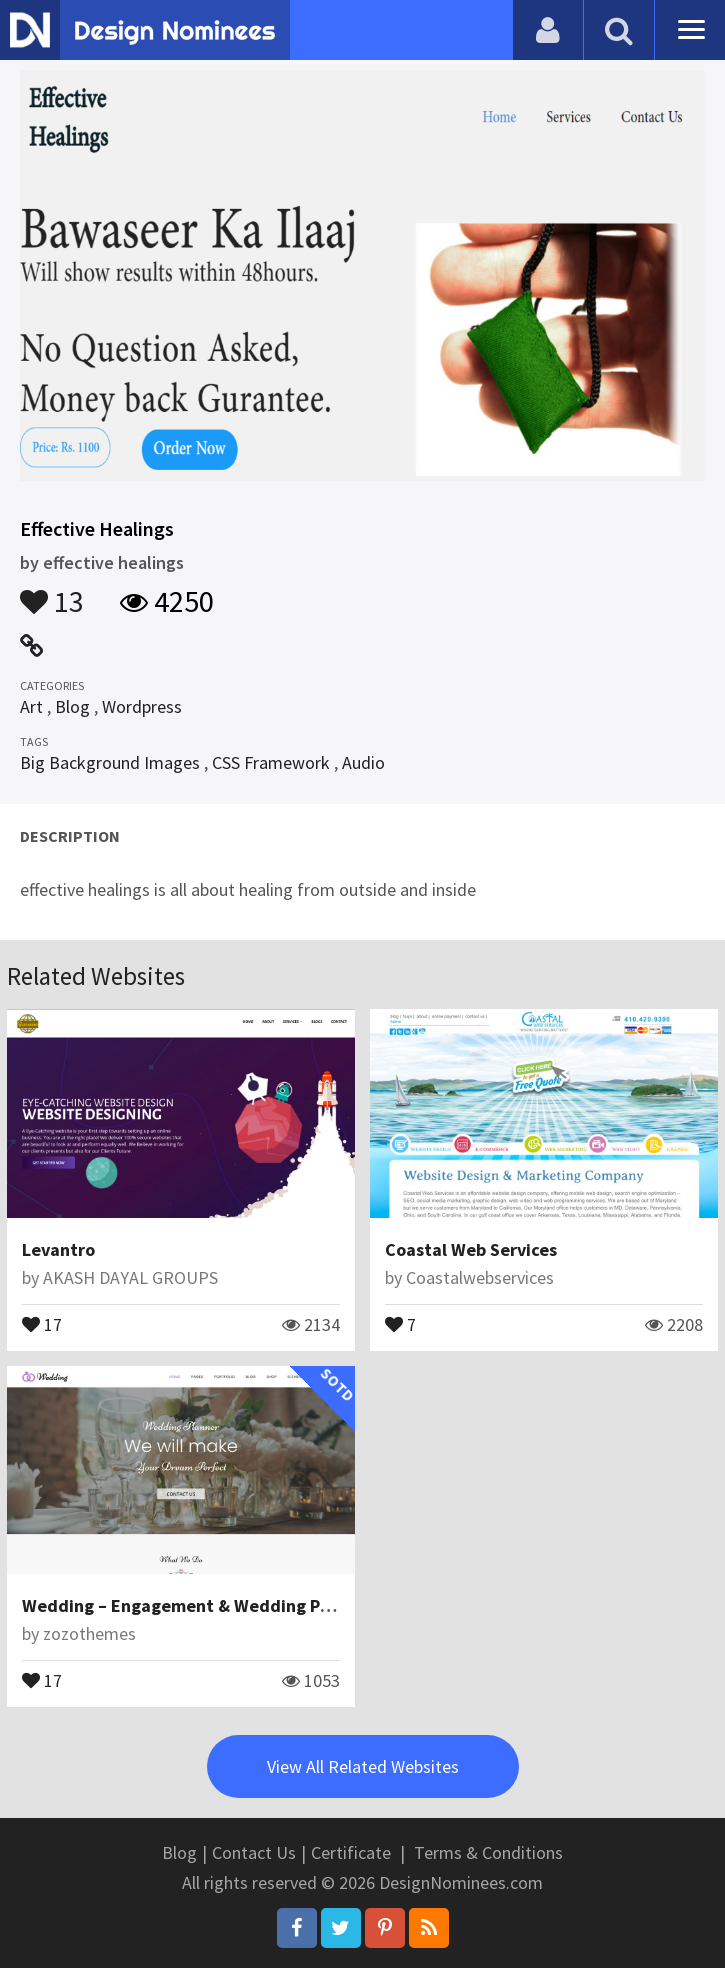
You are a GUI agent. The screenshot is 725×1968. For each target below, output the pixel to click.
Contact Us (254, 1852)
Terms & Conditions (488, 1852)
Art (31, 706)
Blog (72, 706)
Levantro (58, 1249)
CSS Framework (271, 762)
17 (42, 1323)
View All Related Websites (363, 1766)
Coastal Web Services (471, 1249)
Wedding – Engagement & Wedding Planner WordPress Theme (272, 1605)
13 (52, 592)
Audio (363, 762)
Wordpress (142, 706)
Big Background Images (110, 762)
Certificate (351, 1852)
